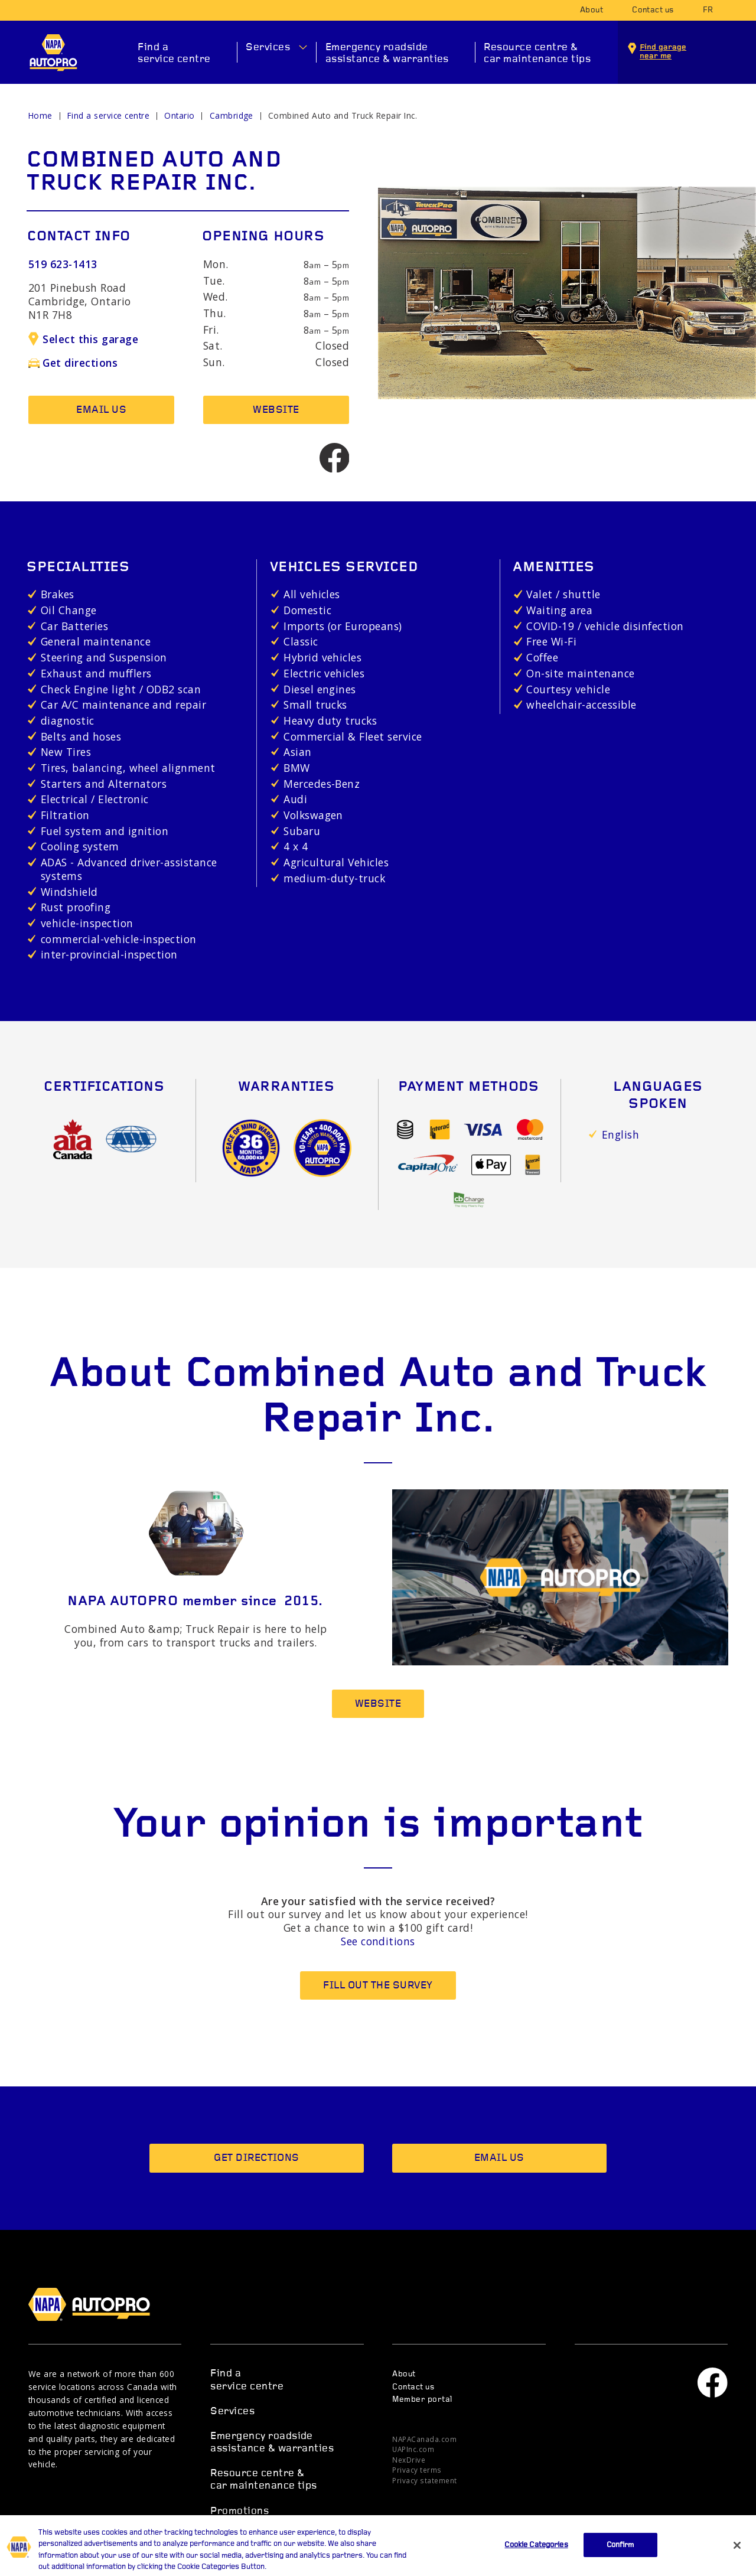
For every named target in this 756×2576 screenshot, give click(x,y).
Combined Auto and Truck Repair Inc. (342, 115)
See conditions (378, 1941)
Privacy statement (424, 2480)
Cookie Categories (536, 2559)
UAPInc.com (413, 2449)
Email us (101, 410)
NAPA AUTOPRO (53, 52)
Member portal (422, 2400)
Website (276, 410)
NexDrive (408, 2460)
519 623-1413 (62, 264)
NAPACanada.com (424, 2439)
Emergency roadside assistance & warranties (387, 53)
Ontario (179, 115)
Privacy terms (416, 2470)
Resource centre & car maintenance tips (537, 53)
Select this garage (83, 339)
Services (268, 48)
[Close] (737, 2559)
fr (708, 10)
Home (40, 115)
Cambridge (231, 115)
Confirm (620, 2559)
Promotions (239, 2511)
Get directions (73, 363)
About (591, 10)
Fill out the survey (377, 1986)
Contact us (653, 10)
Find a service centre (174, 53)
